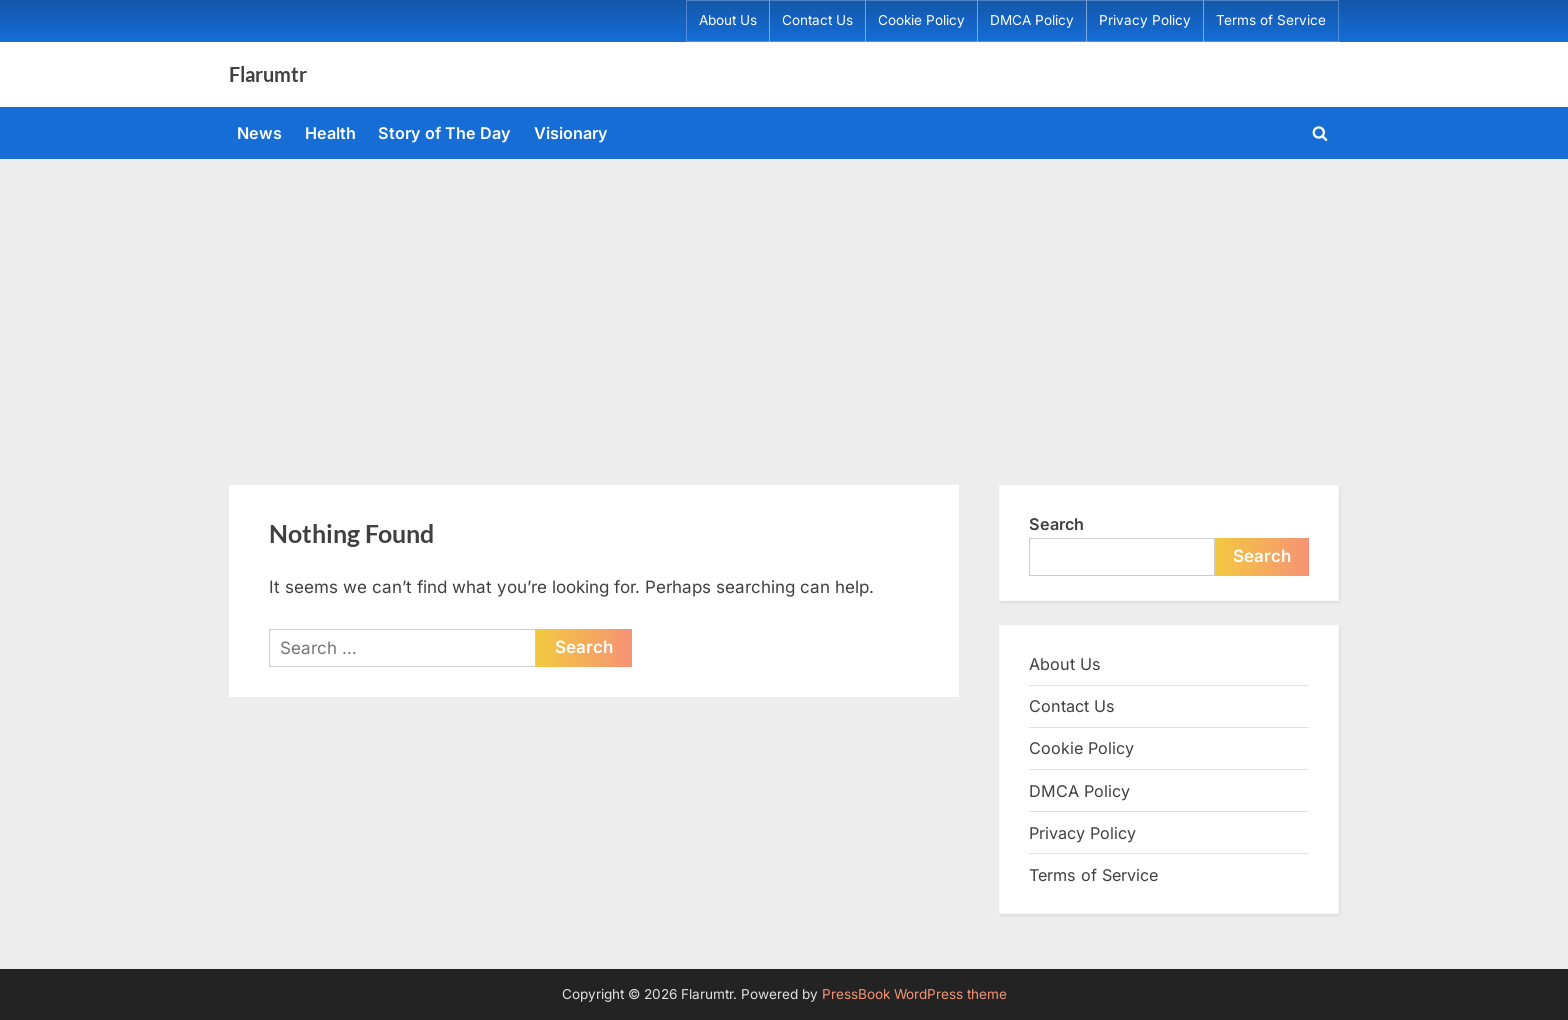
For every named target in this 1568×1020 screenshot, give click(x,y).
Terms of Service (1271, 20)
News (259, 133)
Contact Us (817, 20)
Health (330, 133)
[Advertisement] (784, 309)
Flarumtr (268, 74)
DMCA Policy (1032, 20)
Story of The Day (444, 133)
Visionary (571, 133)
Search (1056, 524)
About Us (728, 20)
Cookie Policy (921, 20)
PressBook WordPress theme (914, 994)
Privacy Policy (1145, 20)
